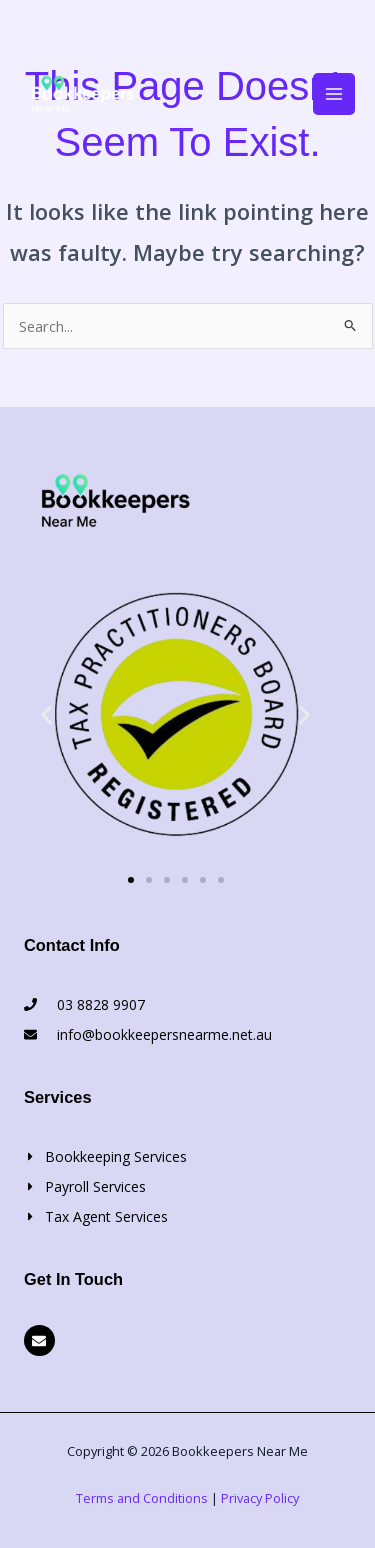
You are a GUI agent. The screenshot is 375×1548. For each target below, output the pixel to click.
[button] (46, 714)
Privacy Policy (260, 1498)
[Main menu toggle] (334, 94)
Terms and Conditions (142, 1498)
